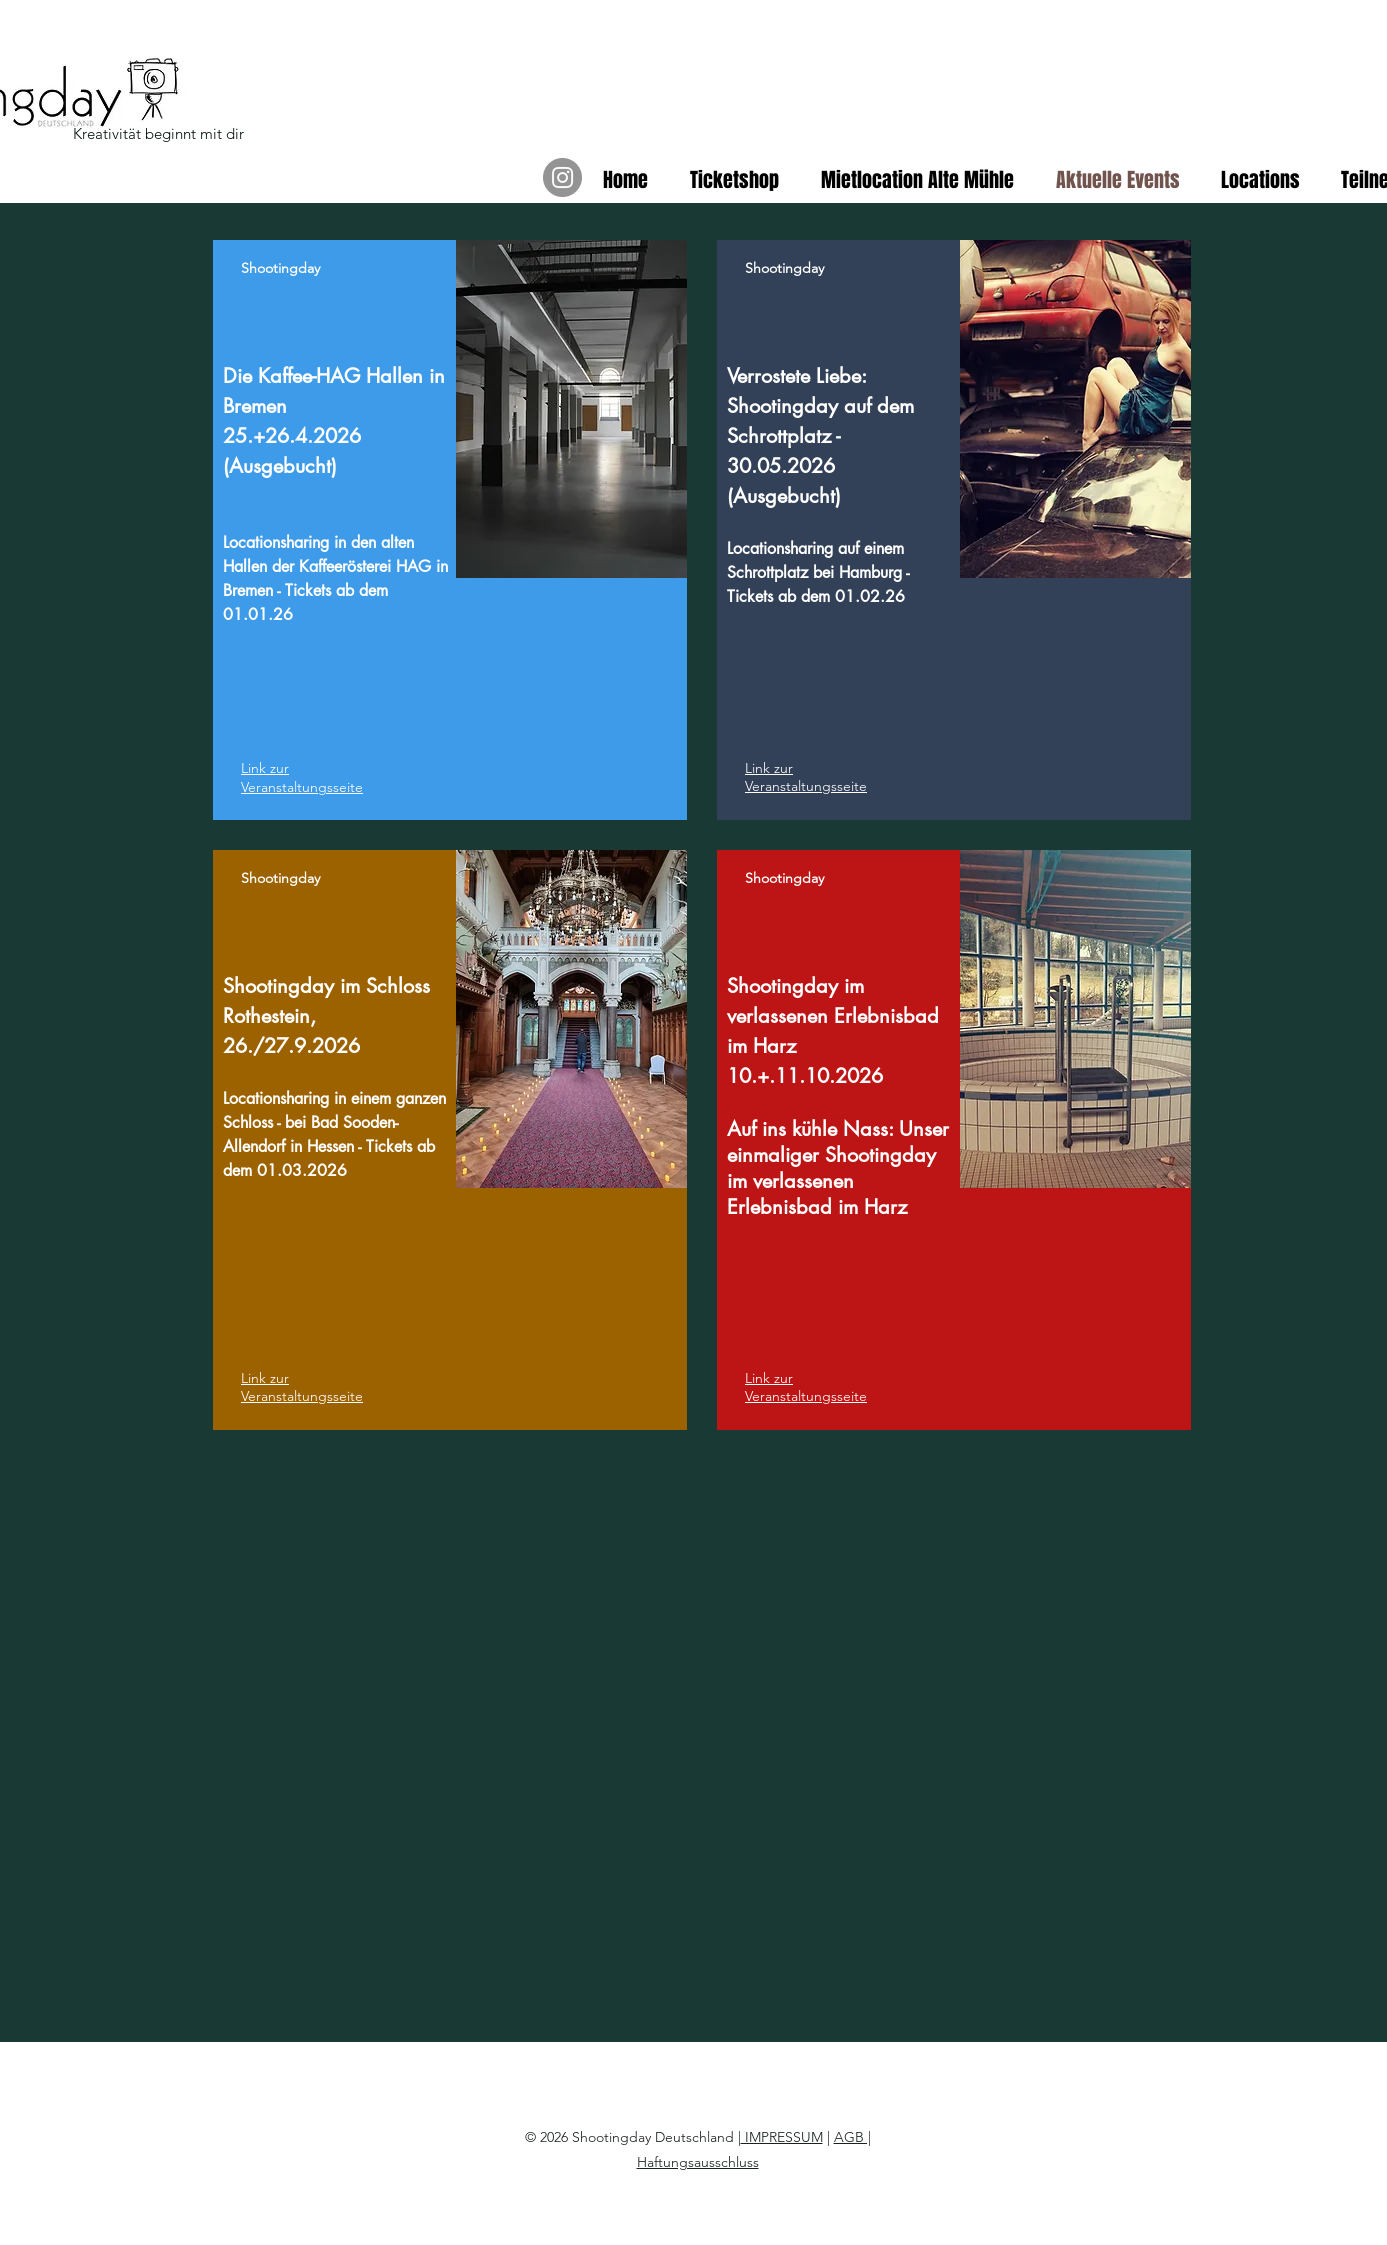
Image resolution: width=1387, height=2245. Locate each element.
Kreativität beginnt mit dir (158, 133)
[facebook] (1237, 70)
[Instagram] (562, 177)
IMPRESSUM (782, 2137)
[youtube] (1267, 70)
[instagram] (1297, 70)
